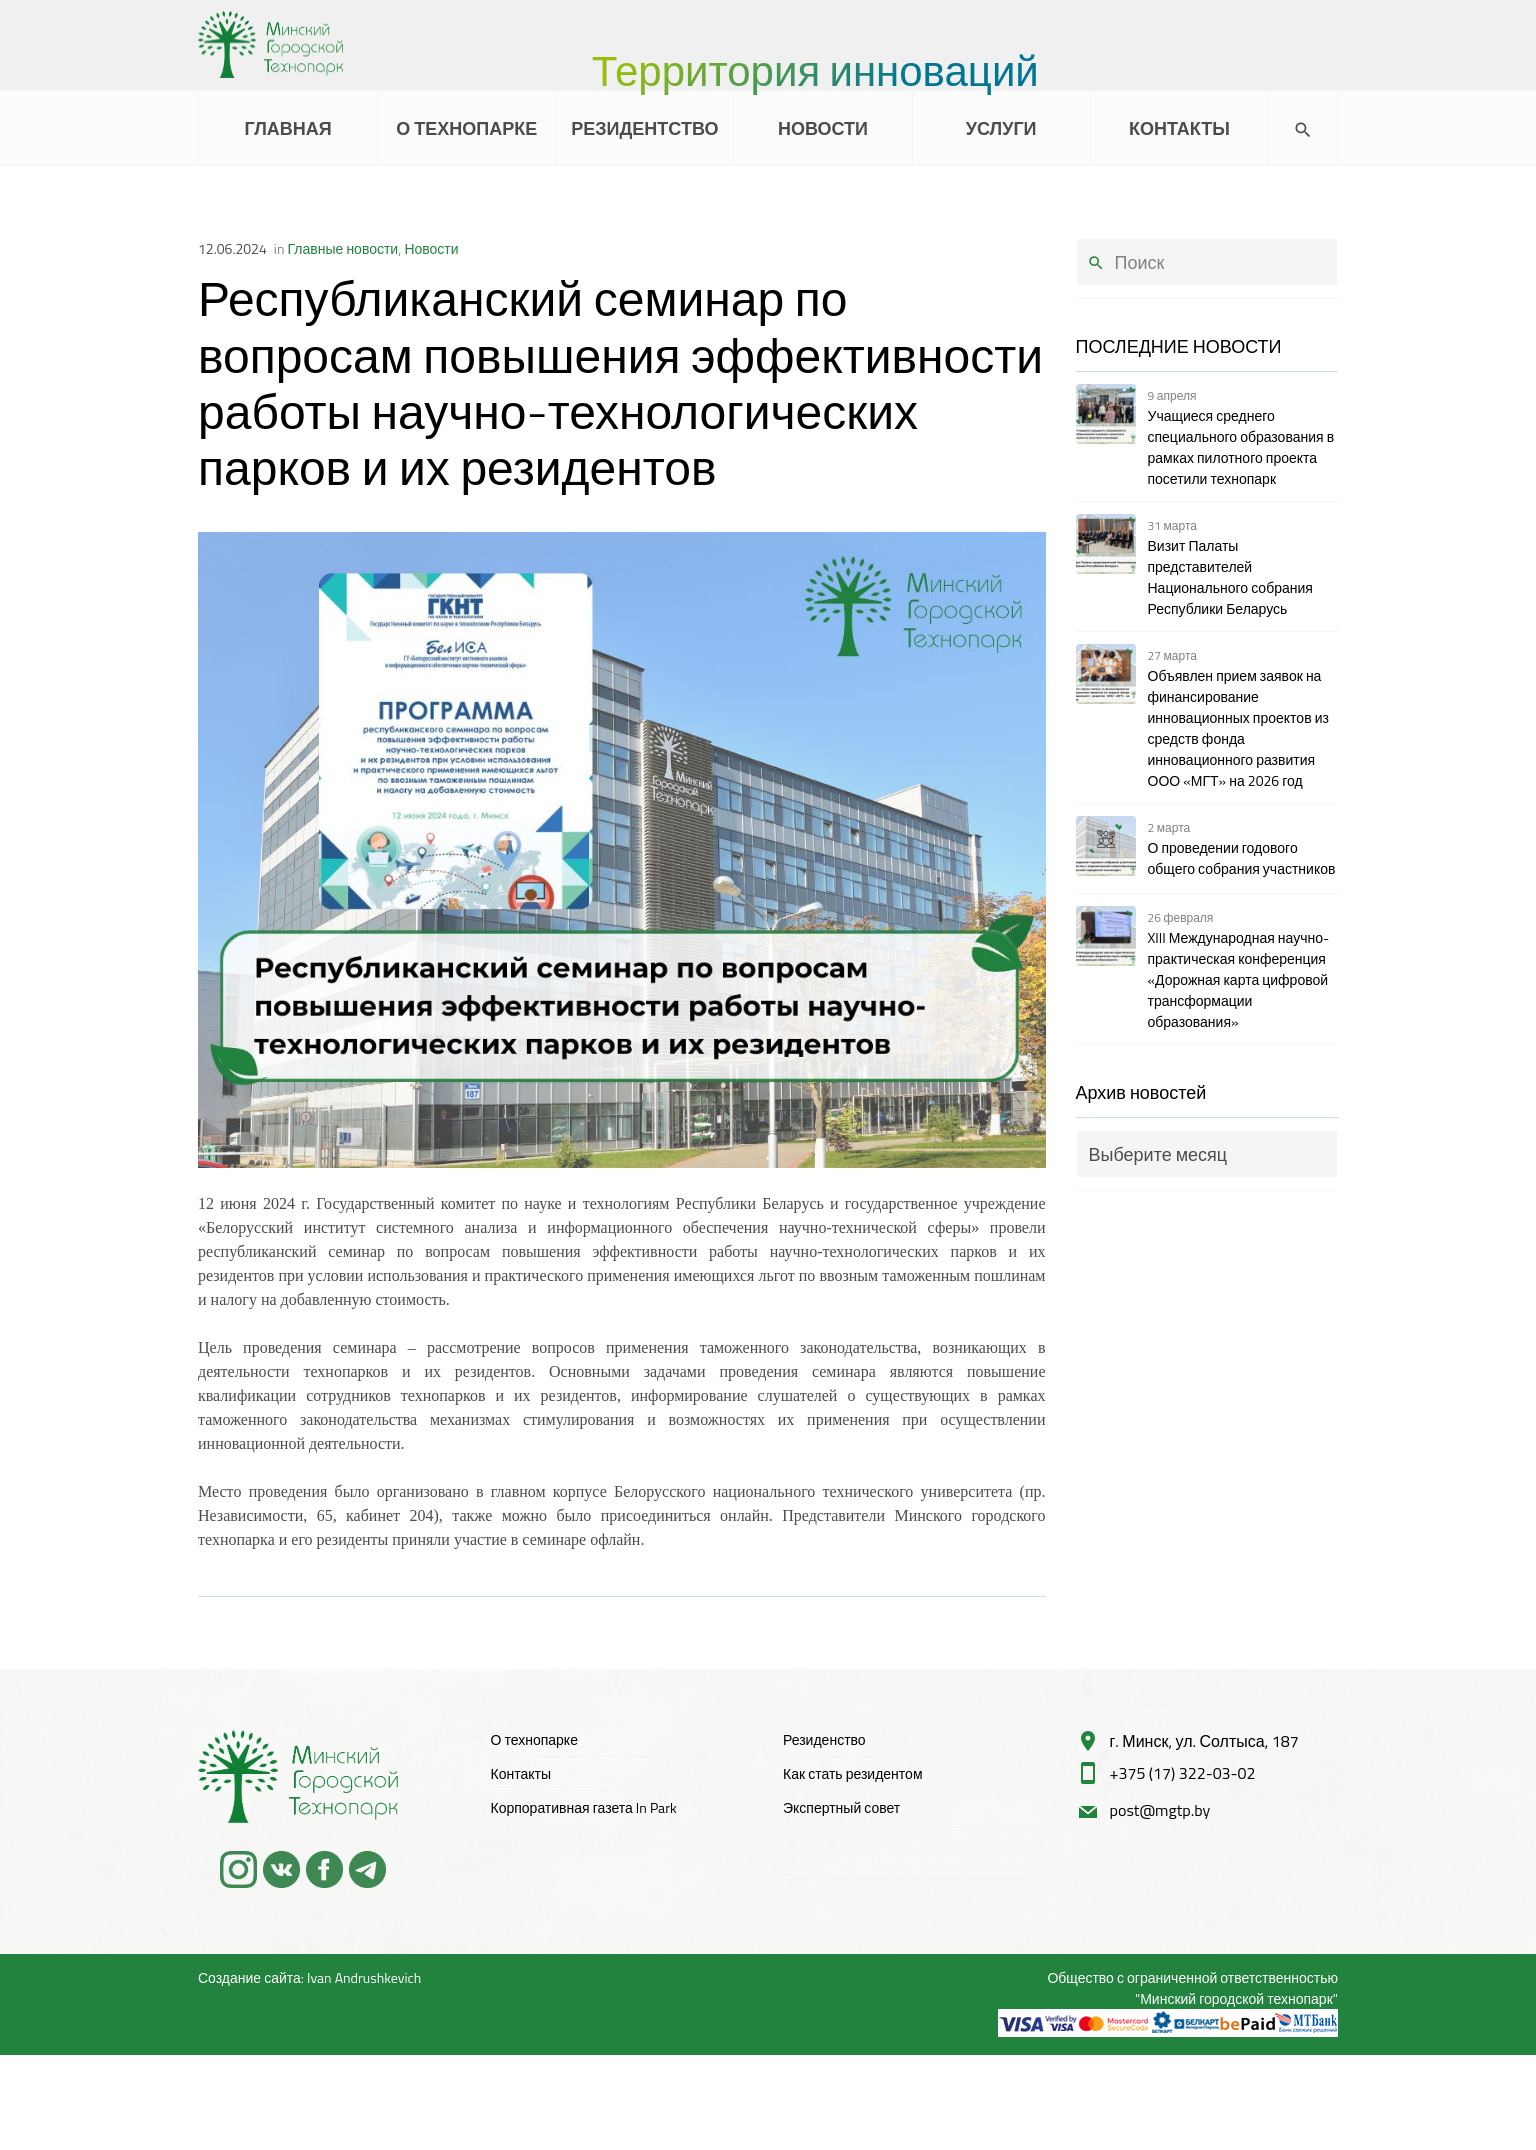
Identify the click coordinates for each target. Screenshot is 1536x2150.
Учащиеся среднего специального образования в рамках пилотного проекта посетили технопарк (1241, 447)
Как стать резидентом (853, 1773)
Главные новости (343, 248)
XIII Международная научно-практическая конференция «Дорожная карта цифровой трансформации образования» (1239, 979)
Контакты (521, 1773)
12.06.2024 (232, 248)
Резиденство (824, 1739)
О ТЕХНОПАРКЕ (466, 128)
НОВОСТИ (823, 128)
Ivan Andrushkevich (364, 1977)
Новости (431, 248)
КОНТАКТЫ (1179, 128)
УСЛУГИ (1001, 128)
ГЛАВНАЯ (287, 128)
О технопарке (534, 1739)
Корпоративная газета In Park (584, 1807)
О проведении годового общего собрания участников (1242, 858)
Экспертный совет (841, 1807)
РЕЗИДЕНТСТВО (644, 128)
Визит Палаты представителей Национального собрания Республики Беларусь (1230, 577)
